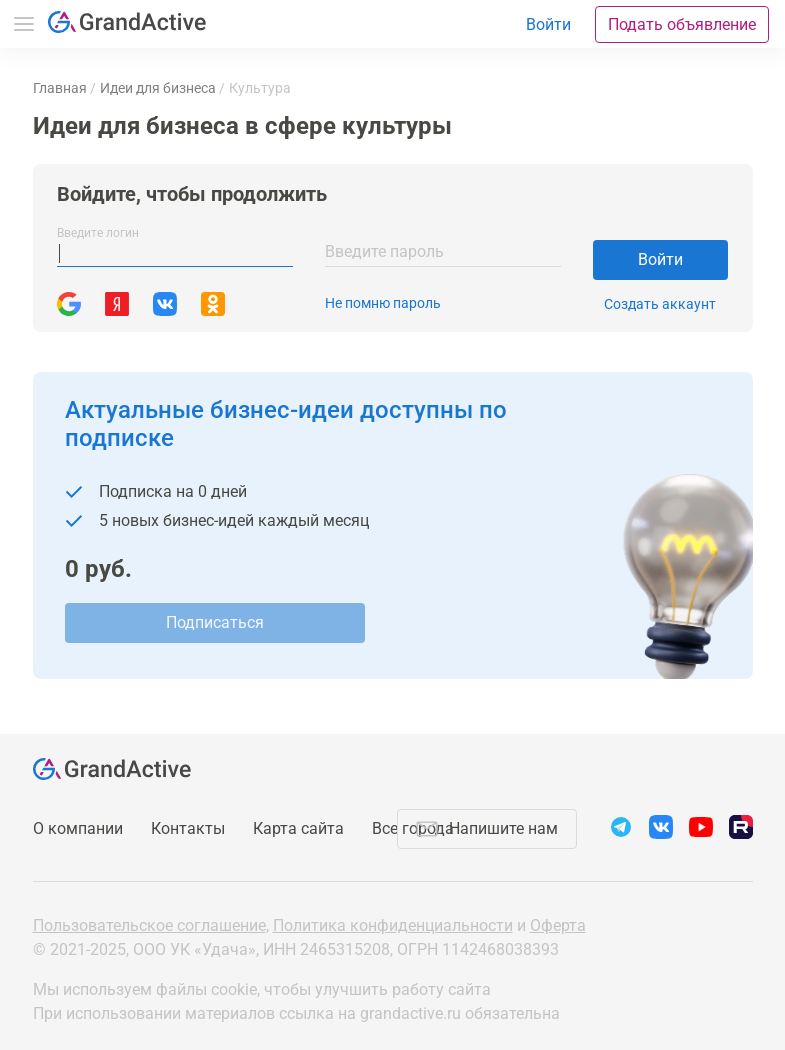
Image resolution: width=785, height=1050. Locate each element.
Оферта (558, 925)
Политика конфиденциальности (393, 925)
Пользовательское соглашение (149, 925)
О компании (78, 828)
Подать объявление (682, 24)
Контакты (188, 828)
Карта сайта (298, 828)
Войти (660, 259)
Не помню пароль (383, 303)
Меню (24, 24)
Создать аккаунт (660, 304)
